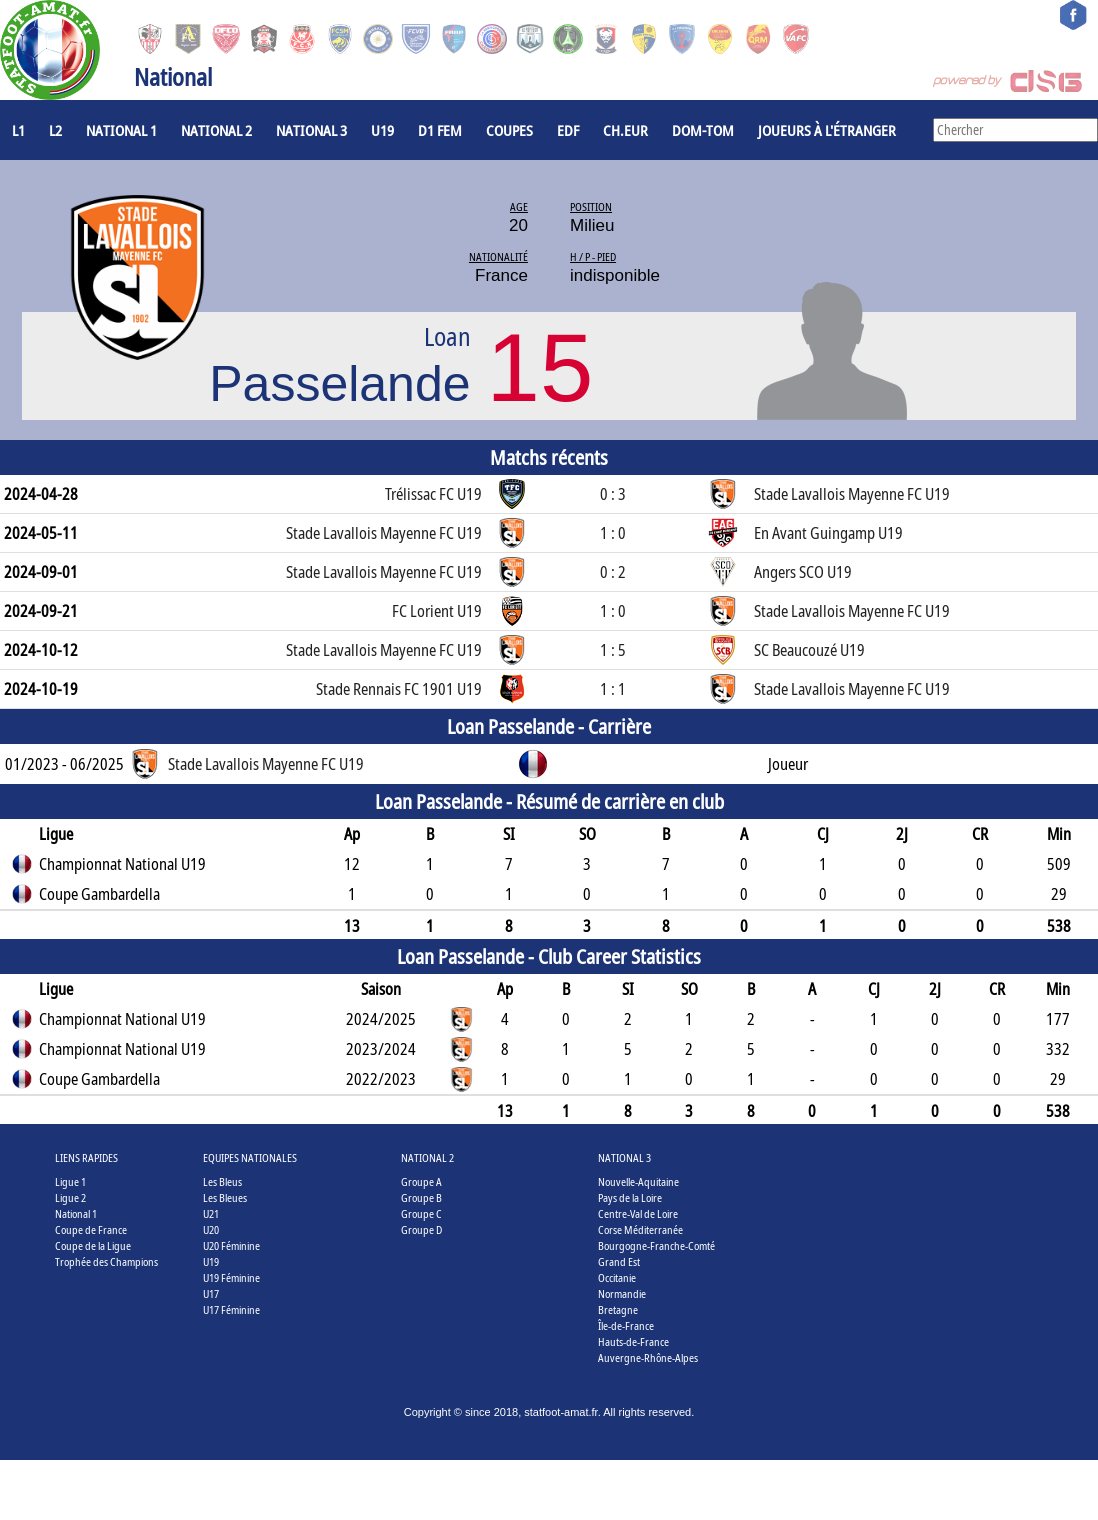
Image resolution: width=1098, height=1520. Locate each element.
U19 (382, 130)
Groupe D (421, 1229)
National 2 (216, 130)
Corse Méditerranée (640, 1229)
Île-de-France (626, 1325)
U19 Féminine (231, 1277)
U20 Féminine (231, 1245)
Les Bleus (222, 1181)
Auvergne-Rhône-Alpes (648, 1357)
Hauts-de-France (633, 1341)
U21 (211, 1213)
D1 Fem (440, 130)
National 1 (121, 130)
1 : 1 (613, 689)
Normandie (622, 1293)
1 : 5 (613, 650)
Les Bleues (225, 1197)
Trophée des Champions (106, 1261)
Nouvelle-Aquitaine (638, 1181)
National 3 (311, 130)
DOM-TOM (703, 130)
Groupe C (421, 1213)
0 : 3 (613, 494)
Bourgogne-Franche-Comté (656, 1245)
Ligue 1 (70, 1181)
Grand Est (619, 1261)
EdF (568, 130)
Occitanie (617, 1277)
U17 (211, 1293)
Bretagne (618, 1309)
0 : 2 (613, 572)
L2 (55, 130)
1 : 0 (613, 533)
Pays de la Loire (630, 1197)
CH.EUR (625, 130)
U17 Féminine (231, 1309)
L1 (18, 130)
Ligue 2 (70, 1197)
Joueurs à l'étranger (827, 130)
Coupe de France (91, 1229)
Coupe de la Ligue (93, 1245)
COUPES (509, 130)
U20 (211, 1229)
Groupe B (421, 1197)
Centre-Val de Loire (638, 1213)
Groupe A (421, 1181)
